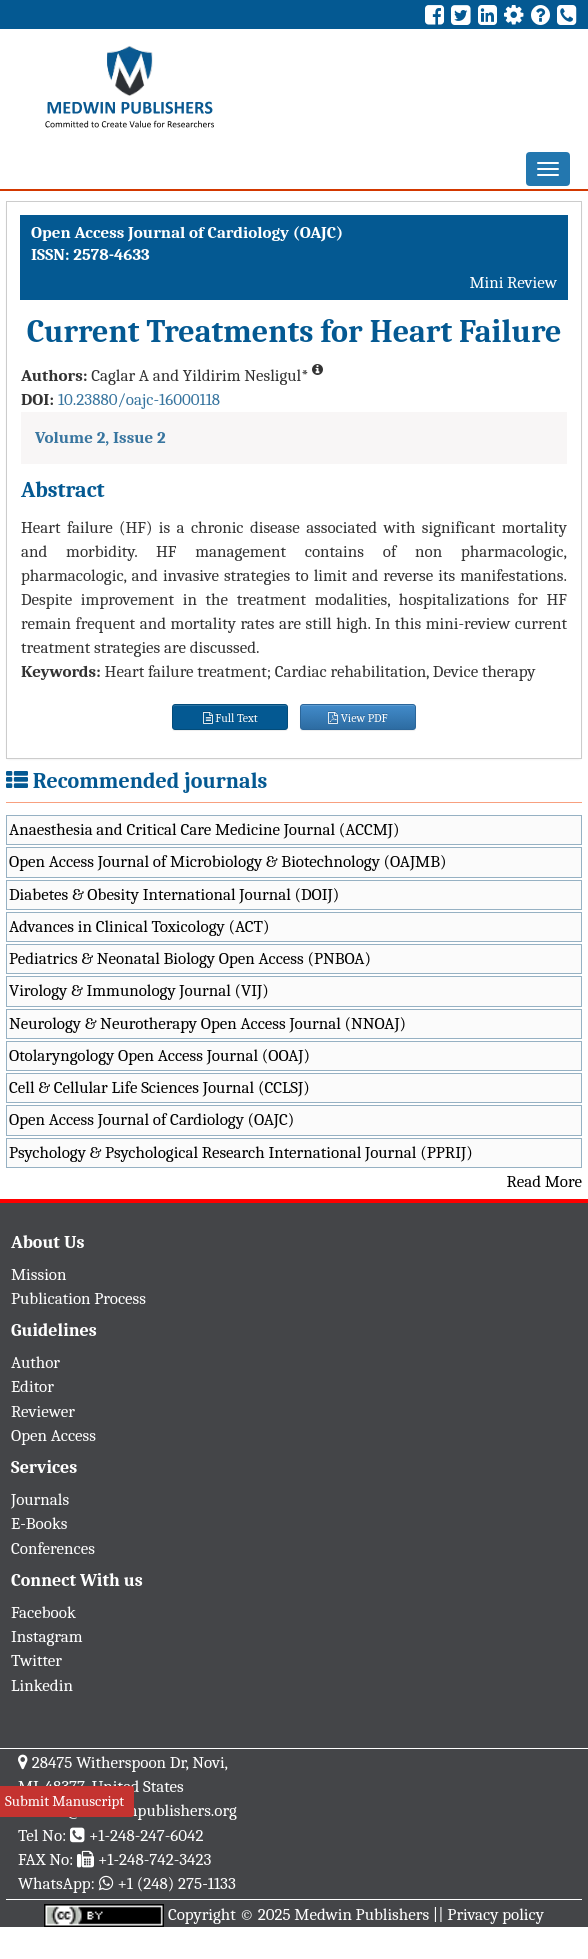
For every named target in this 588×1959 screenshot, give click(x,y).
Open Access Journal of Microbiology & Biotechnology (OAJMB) (228, 861)
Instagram (47, 1636)
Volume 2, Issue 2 (100, 437)
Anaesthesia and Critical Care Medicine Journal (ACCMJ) (204, 829)
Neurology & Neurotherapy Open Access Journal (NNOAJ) (207, 1023)
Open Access (53, 1435)
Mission (39, 1274)
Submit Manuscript (64, 1801)
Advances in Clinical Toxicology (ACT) (139, 926)
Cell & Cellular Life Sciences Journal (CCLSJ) (159, 1087)
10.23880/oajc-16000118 (139, 399)
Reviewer (43, 1411)
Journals (40, 1499)
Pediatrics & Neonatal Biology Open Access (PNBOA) (190, 958)
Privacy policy (495, 1914)
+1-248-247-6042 (146, 1835)
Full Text (230, 718)
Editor (32, 1386)
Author (35, 1362)
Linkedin (42, 1685)
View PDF (358, 718)
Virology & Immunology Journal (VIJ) (139, 990)
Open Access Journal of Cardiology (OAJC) (151, 1119)
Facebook (43, 1612)
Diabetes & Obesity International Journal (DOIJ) (174, 894)
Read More (544, 1181)
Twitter (36, 1660)
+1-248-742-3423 (154, 1859)
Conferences (53, 1548)
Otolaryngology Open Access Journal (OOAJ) (159, 1055)
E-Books (39, 1523)
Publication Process (78, 1298)
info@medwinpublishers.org (138, 1810)
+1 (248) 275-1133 (176, 1883)
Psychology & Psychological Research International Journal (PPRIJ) (241, 1152)
